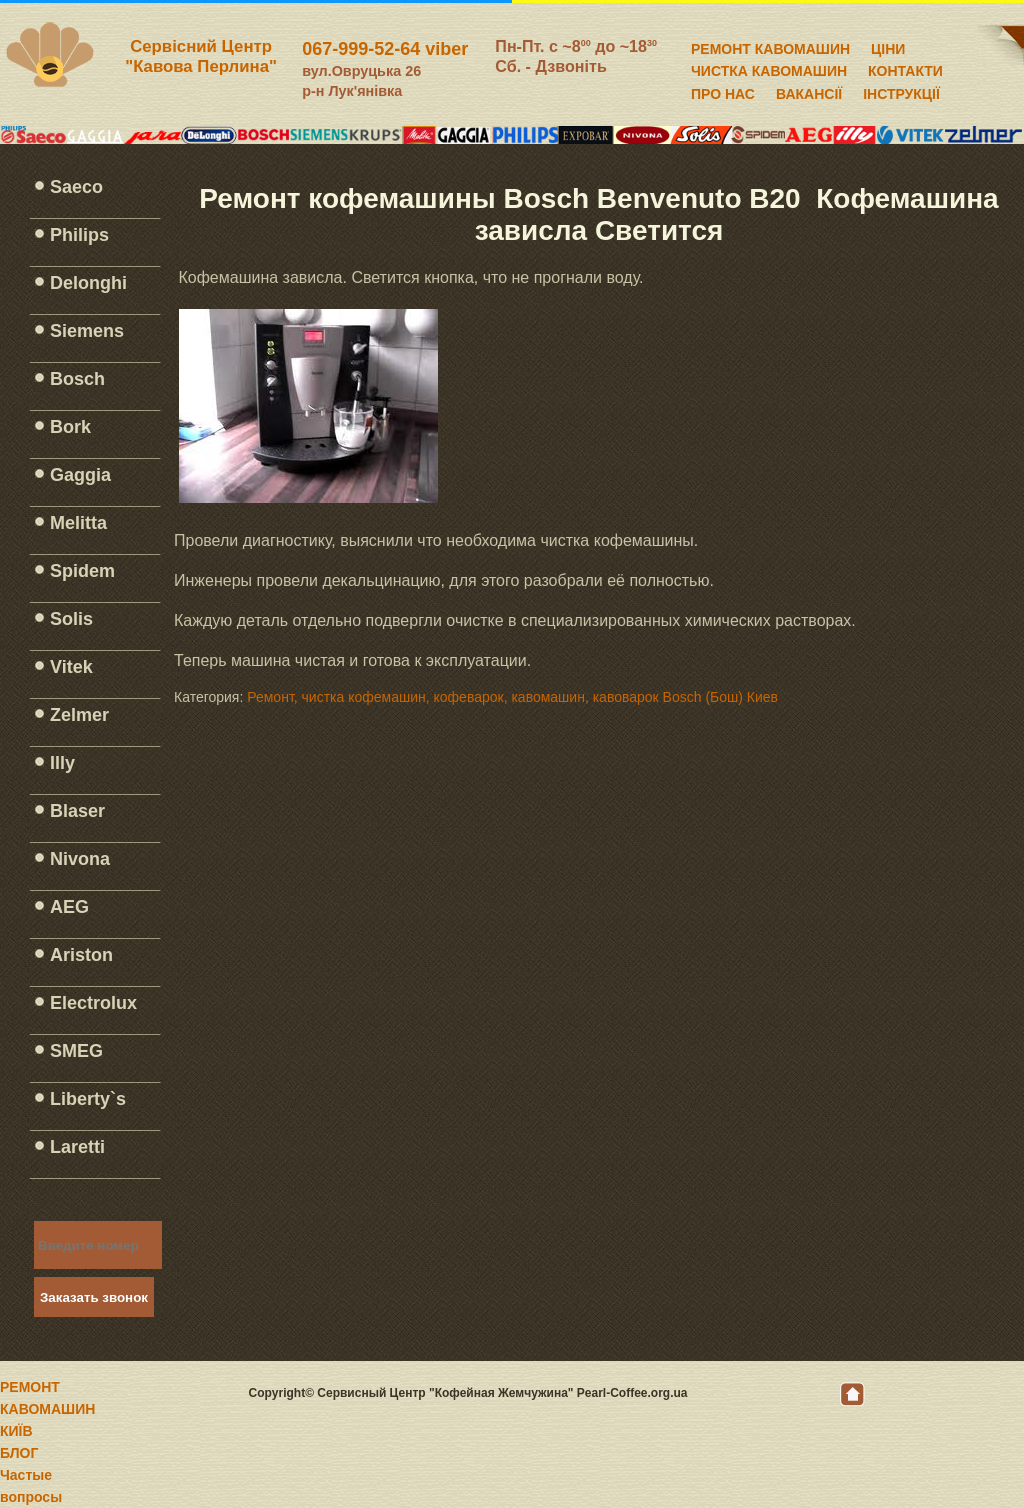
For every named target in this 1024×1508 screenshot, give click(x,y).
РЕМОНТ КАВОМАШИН (770, 46)
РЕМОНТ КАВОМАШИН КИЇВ (47, 1409)
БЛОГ (19, 1453)
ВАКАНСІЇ (809, 91)
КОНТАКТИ (905, 68)
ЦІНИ (888, 46)
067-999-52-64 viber (385, 49)
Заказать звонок (94, 1297)
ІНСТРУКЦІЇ (901, 91)
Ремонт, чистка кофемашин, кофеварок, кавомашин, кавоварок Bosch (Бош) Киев (512, 697)
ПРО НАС (723, 91)
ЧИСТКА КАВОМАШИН (769, 68)
